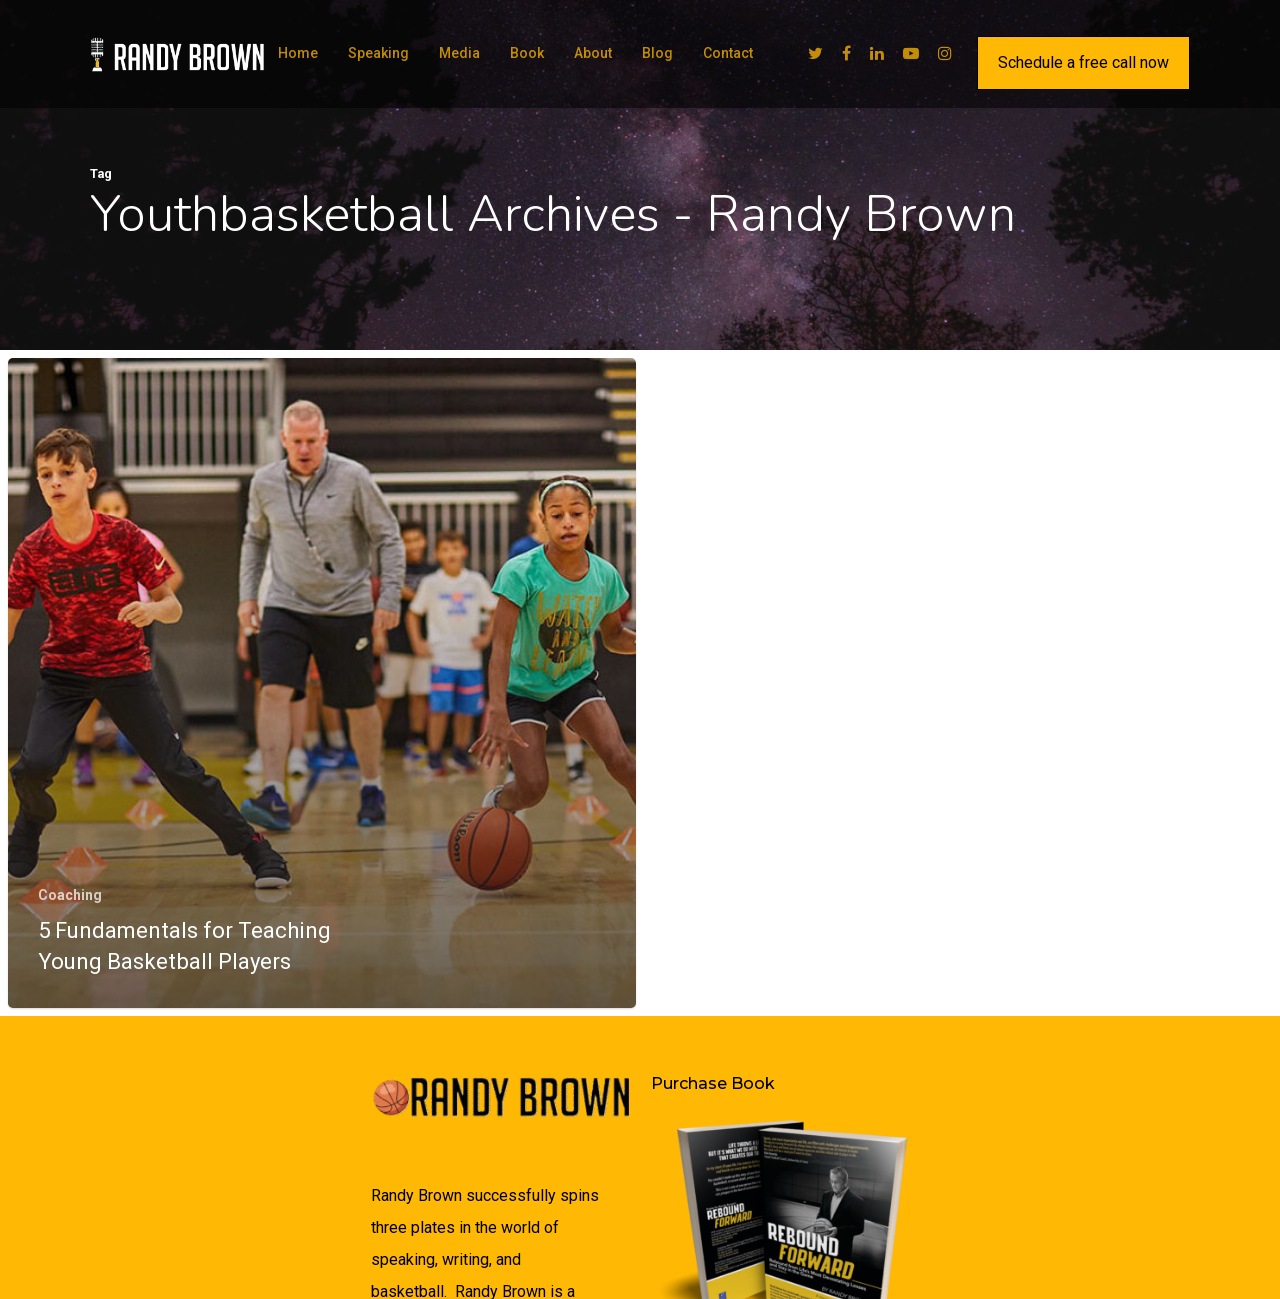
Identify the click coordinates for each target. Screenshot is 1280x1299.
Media (459, 53)
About (593, 53)
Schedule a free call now (1083, 62)
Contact (728, 53)
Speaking (378, 53)
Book (527, 53)
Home (298, 53)
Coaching (70, 896)
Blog (657, 53)
